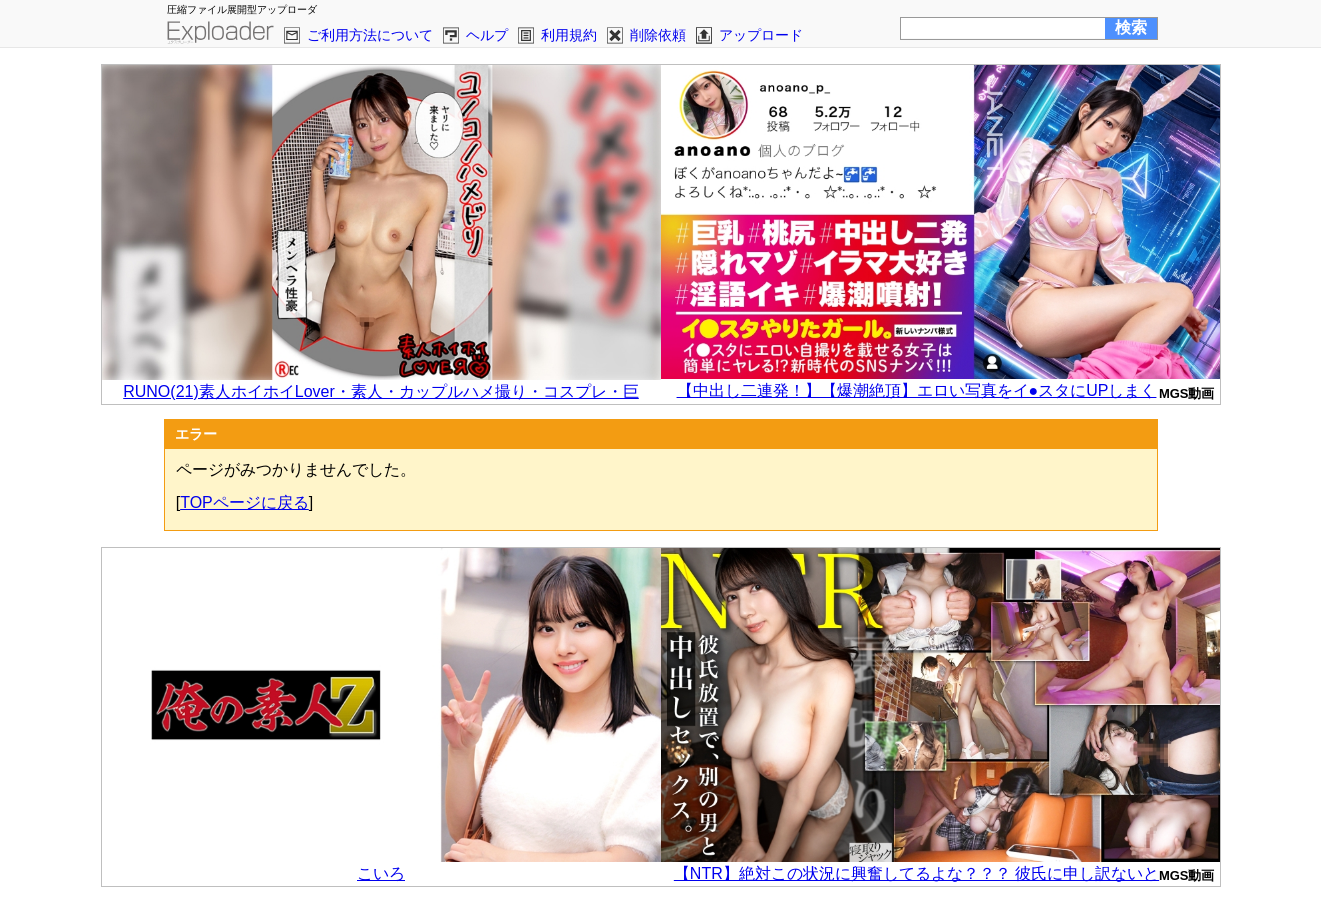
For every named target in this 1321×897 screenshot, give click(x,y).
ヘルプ (487, 35)
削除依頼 (658, 35)
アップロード (761, 35)
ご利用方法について (370, 35)
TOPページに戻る (244, 502)
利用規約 (569, 35)
